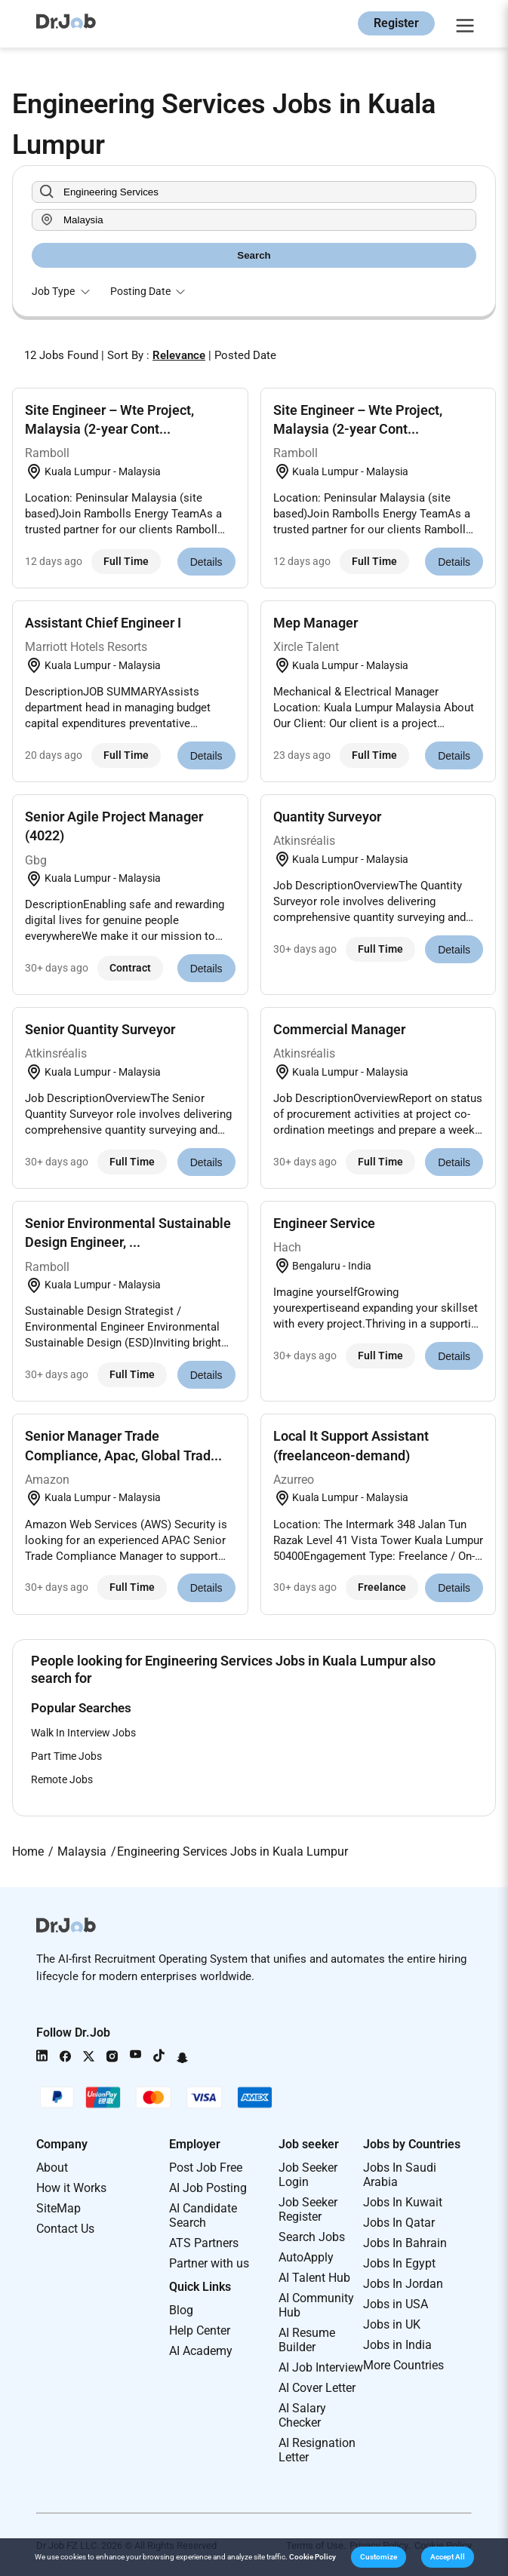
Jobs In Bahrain (405, 2243)
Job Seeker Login (308, 2174)
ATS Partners (204, 2243)
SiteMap (58, 2208)
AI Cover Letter (317, 2388)
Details (206, 562)
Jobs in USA (395, 2304)
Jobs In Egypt (399, 2263)
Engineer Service (324, 1223)
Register (396, 23)
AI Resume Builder (307, 2340)
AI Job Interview (321, 2367)
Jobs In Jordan (403, 2284)
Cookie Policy (312, 2557)
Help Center (199, 2330)
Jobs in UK (391, 2324)
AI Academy (200, 2351)
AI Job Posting (208, 2188)
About (52, 2167)
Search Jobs (312, 2237)
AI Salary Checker (302, 2415)
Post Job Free (205, 2167)
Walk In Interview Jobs (83, 1733)
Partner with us (209, 2263)
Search (253, 255)
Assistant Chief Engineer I (103, 623)
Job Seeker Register (308, 2209)
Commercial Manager (339, 1029)
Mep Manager (315, 623)
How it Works (71, 2188)
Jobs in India (397, 2345)
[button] (378, 2557)
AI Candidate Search (203, 2215)
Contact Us (65, 2228)
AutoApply (306, 2257)
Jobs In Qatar (399, 2222)
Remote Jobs (62, 1779)
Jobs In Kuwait (402, 2202)
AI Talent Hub (314, 2278)
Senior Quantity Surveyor (100, 1029)
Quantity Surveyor (327, 816)
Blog (181, 2310)
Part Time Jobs (66, 1756)
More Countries (403, 2365)
